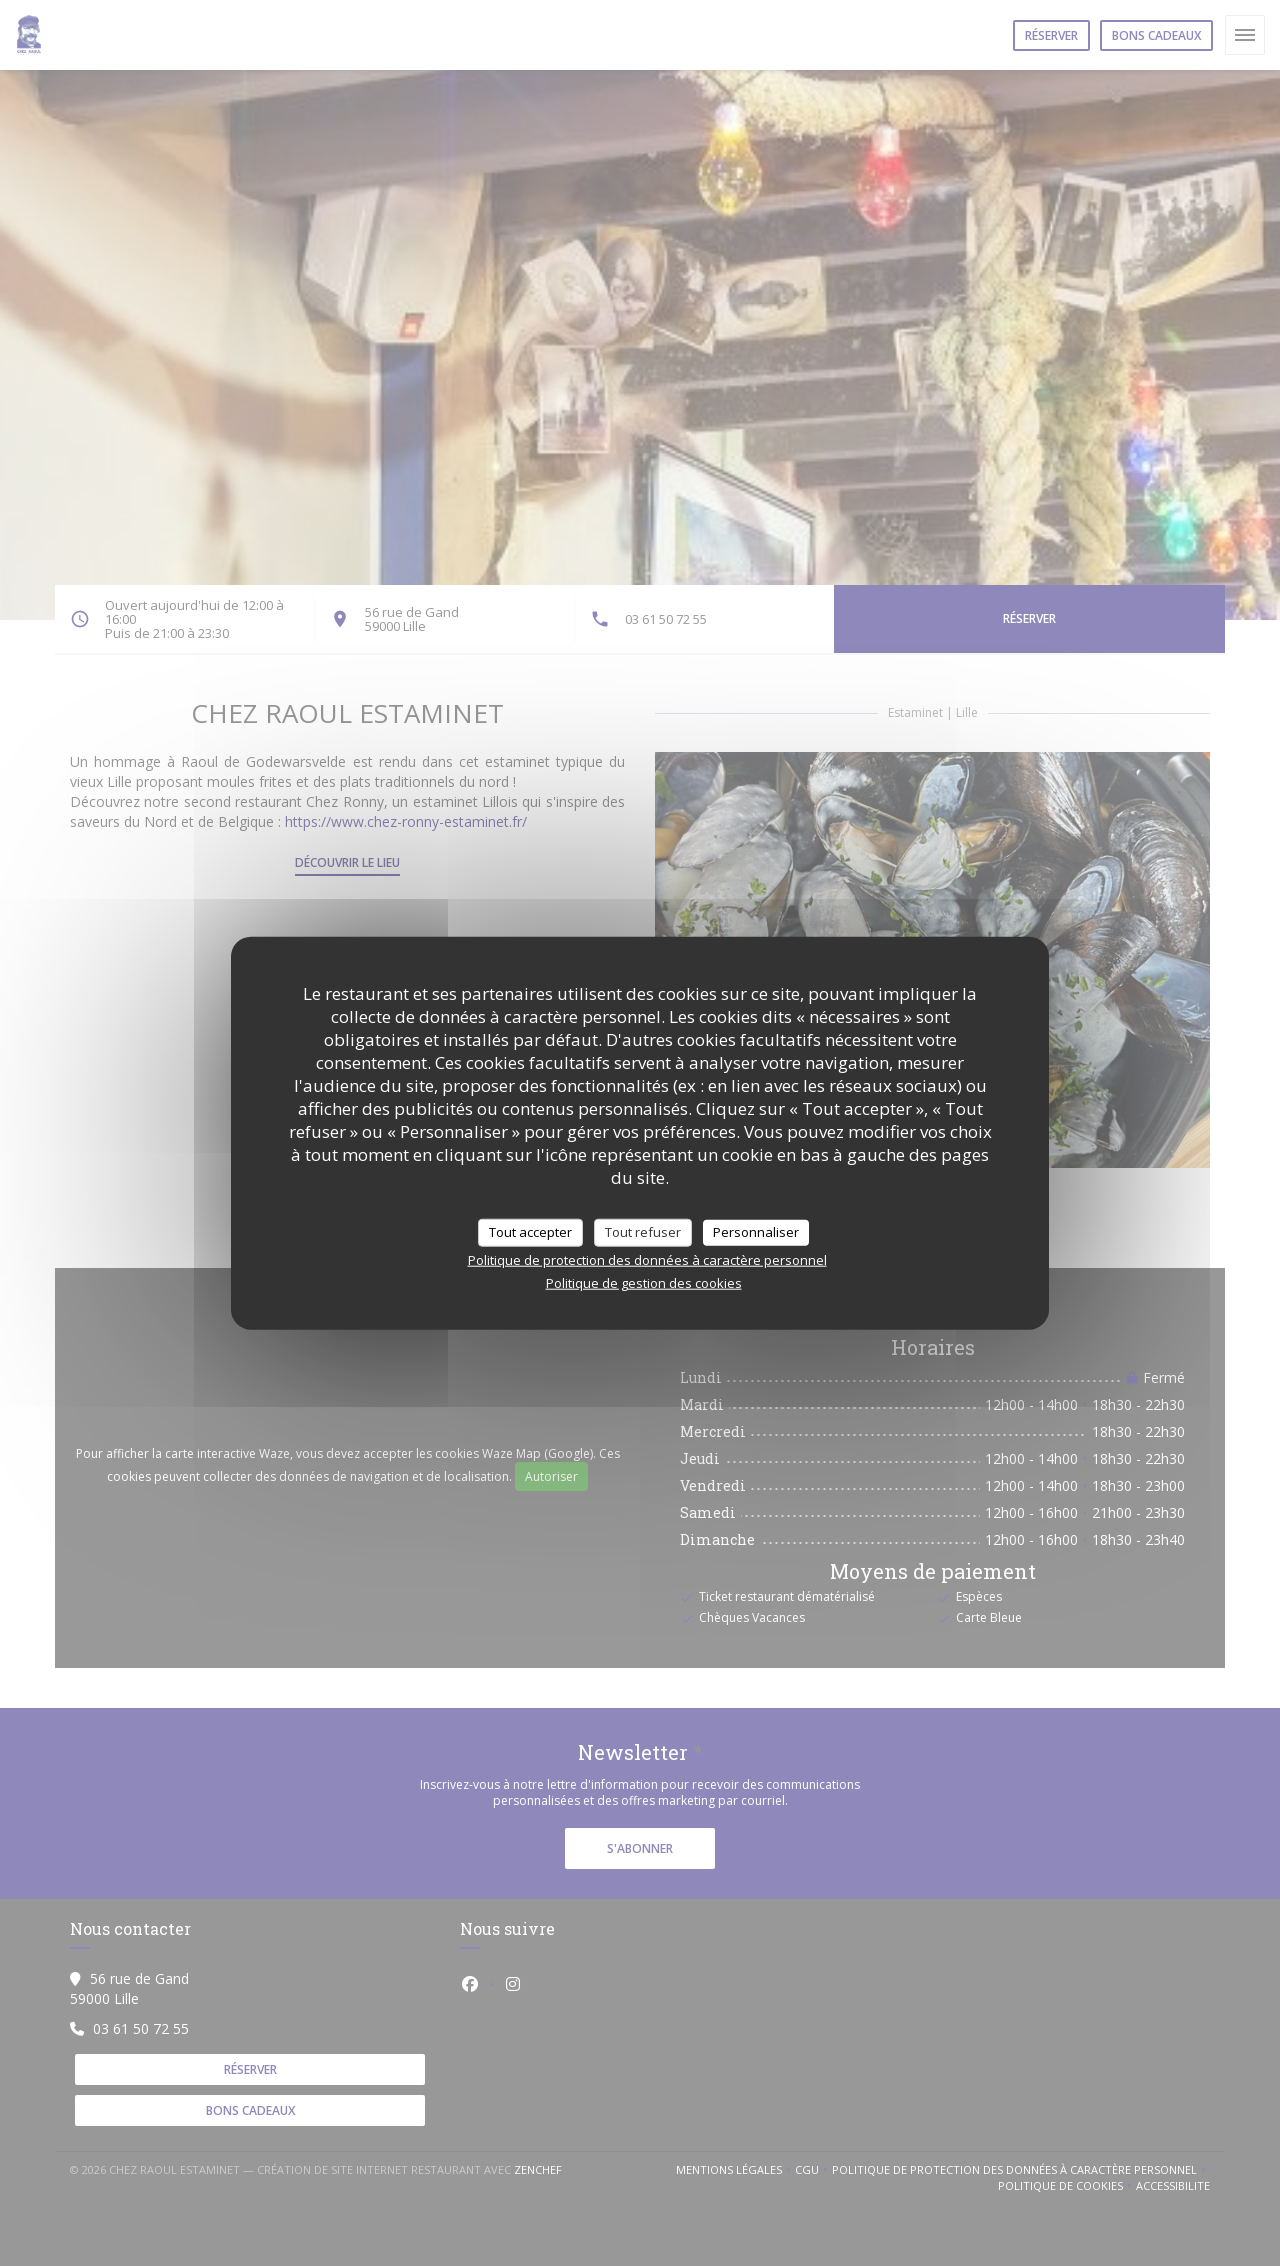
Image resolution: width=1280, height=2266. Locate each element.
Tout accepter (530, 1232)
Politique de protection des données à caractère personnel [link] (647, 1259)
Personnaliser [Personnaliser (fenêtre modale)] (756, 1232)
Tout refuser (643, 1232)
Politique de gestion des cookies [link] (644, 1282)
